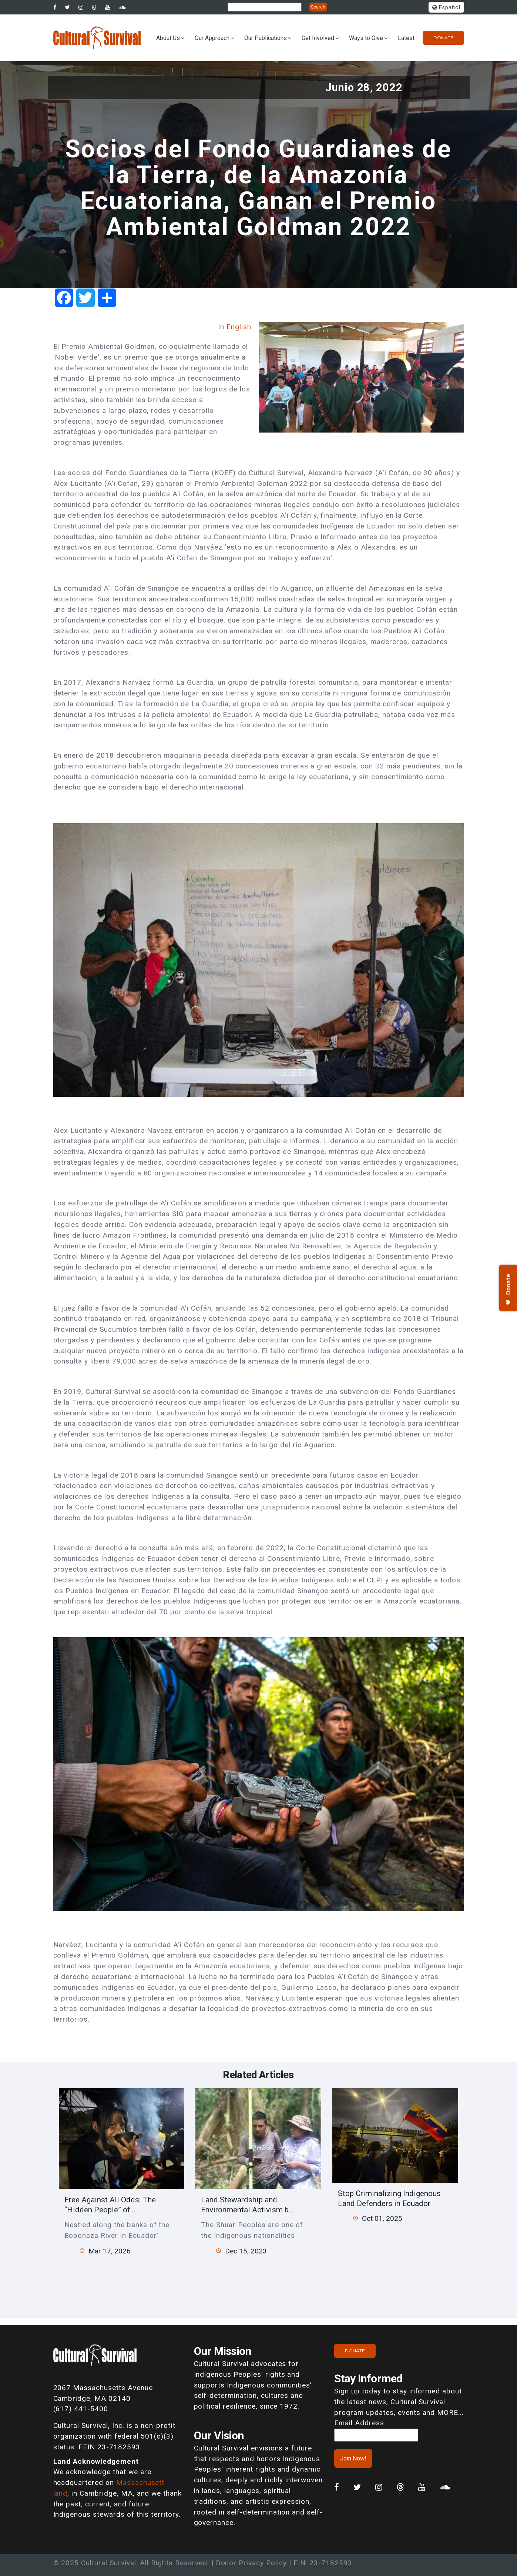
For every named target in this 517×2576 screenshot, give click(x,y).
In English (234, 327)
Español (446, 7)
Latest (406, 37)
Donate (443, 37)
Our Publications (265, 37)
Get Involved (318, 37)
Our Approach (212, 37)
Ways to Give (366, 37)
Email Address (359, 2423)
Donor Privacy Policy (251, 2563)
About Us (168, 37)
